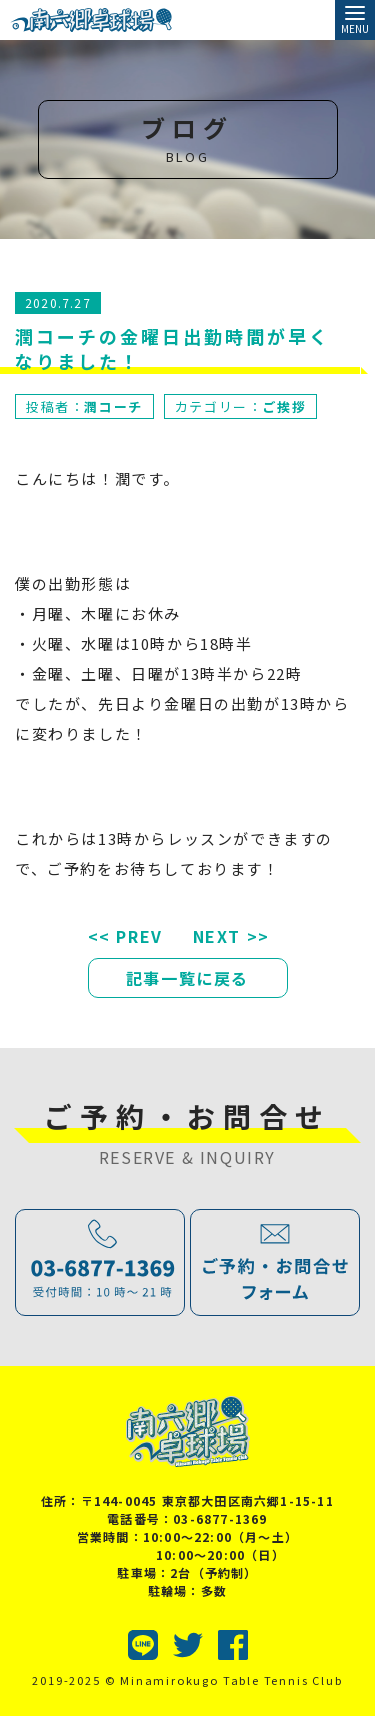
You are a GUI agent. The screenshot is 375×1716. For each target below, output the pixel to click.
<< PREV (125, 936)
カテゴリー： (240, 406)
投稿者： (84, 406)
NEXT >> (231, 936)
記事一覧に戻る (187, 978)
